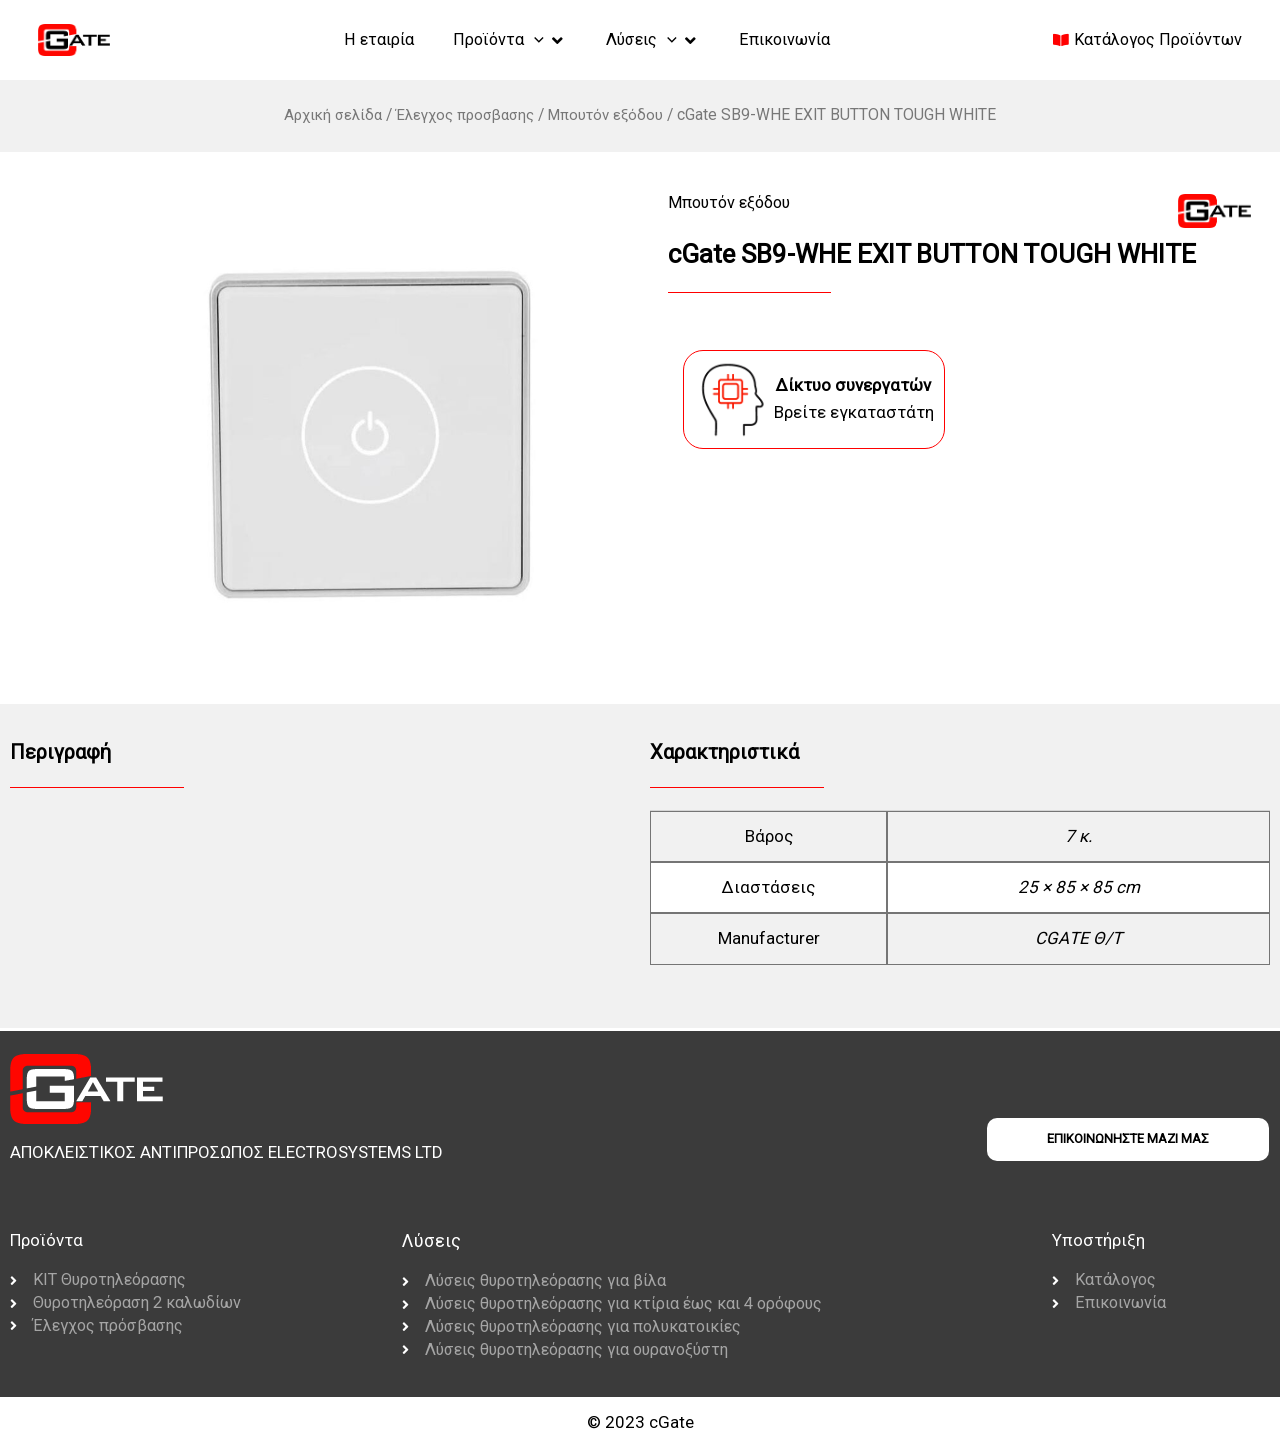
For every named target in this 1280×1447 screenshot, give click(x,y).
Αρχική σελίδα (325, 114)
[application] (528, 39)
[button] (503, 40)
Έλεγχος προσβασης (465, 114)
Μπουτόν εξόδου (613, 114)
